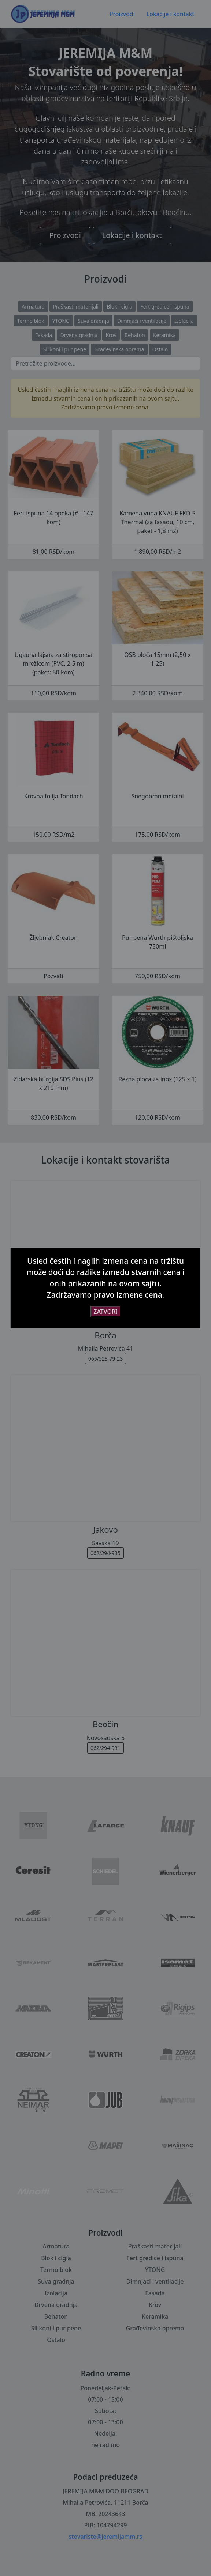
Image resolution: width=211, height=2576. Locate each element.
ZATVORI (105, 1312)
